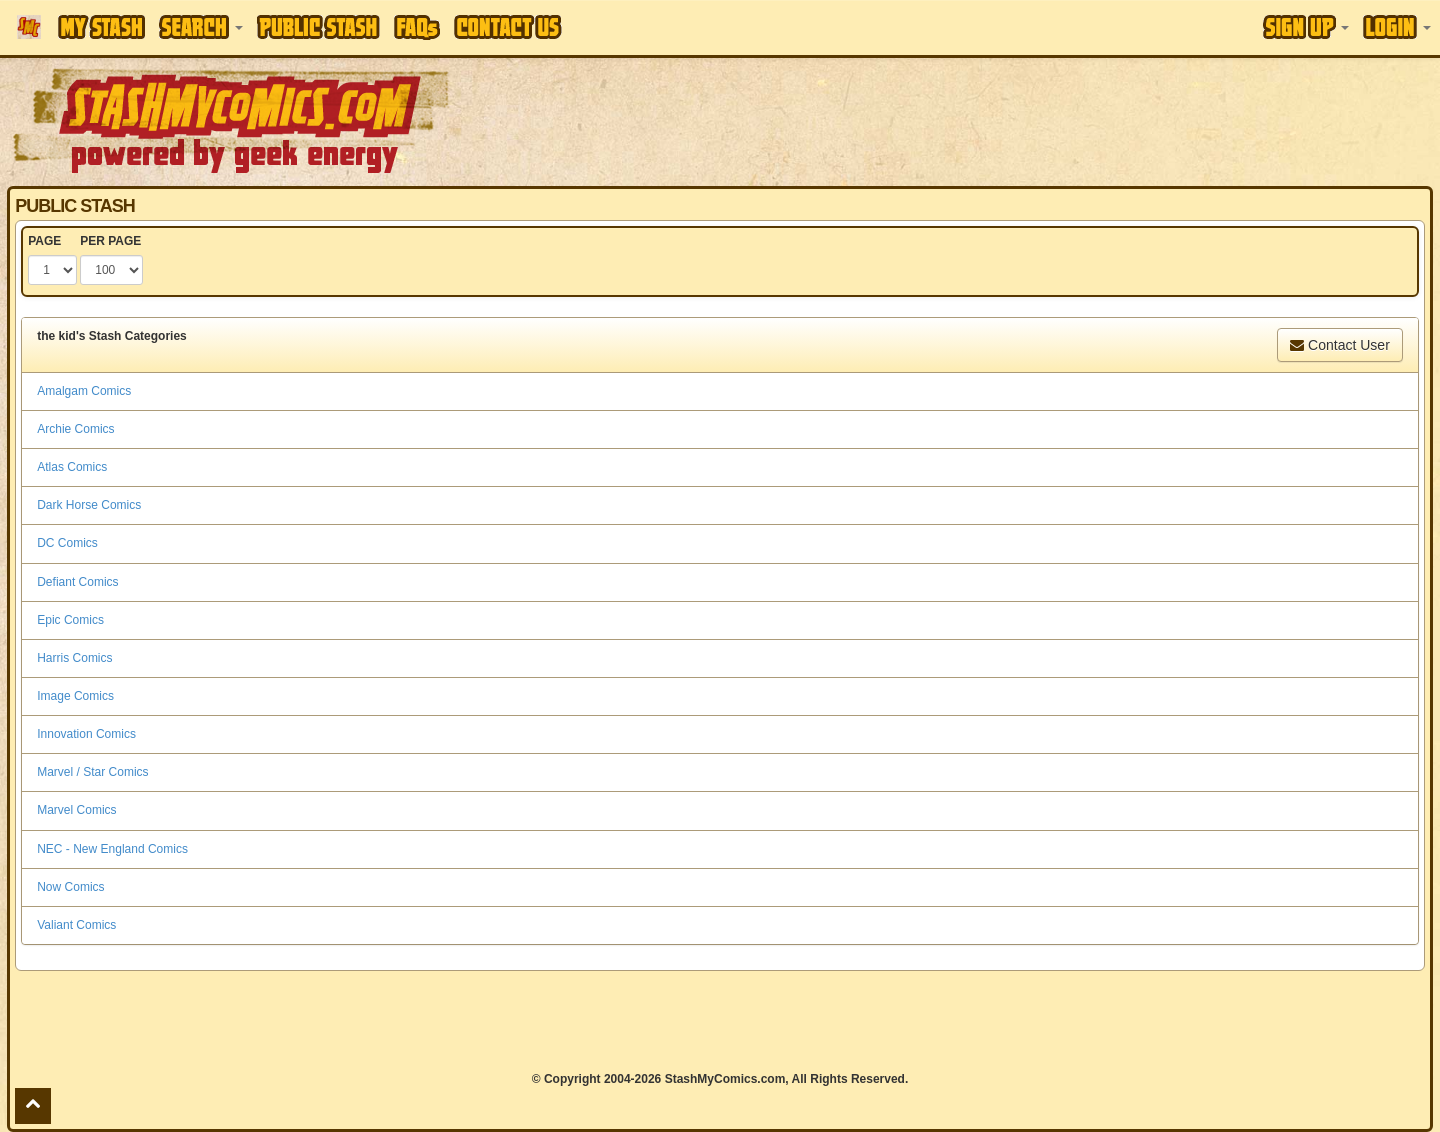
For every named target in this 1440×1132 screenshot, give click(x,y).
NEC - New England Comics (112, 849)
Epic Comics (70, 620)
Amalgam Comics (84, 391)
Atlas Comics (72, 467)
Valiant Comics (76, 925)
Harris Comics (74, 658)
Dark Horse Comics (89, 505)
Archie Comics (75, 429)
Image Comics (75, 696)
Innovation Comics (86, 734)
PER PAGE (110, 241)
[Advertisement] (1017, 120)
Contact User (1340, 345)
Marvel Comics (76, 810)
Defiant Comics (77, 582)
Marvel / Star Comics (92, 772)
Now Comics (70, 887)
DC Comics (67, 543)
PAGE (44, 241)
